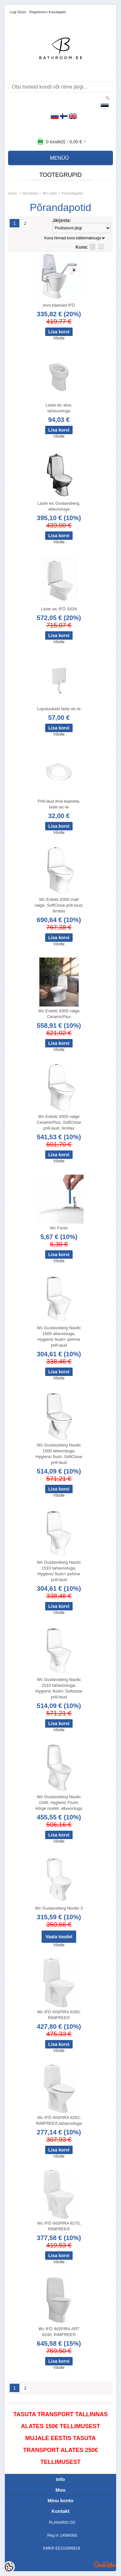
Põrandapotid (72, 193)
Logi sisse (18, 12)
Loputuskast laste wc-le (59, 708)
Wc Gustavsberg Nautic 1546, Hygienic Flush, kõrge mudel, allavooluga (58, 1802)
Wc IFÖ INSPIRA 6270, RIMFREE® (59, 2226)
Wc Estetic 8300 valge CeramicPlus (59, 1013)
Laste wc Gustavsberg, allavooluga (58, 506)
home (12, 193)
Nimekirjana (93, 247)
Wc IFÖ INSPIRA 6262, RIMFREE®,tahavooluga (59, 2120)
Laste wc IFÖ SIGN (59, 608)
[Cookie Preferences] (9, 2567)
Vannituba (30, 193)
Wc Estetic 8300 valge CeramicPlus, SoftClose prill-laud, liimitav (59, 1122)
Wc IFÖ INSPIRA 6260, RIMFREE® (59, 2014)
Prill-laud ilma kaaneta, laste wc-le (59, 804)
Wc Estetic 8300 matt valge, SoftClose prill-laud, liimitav (59, 905)
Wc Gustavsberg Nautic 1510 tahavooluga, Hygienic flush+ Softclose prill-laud (59, 1688)
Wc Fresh (59, 1228)
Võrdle (59, 338)
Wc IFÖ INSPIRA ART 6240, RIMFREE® (59, 2331)
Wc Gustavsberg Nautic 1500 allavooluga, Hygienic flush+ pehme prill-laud (59, 1336)
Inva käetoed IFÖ (59, 305)
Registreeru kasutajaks (47, 12)
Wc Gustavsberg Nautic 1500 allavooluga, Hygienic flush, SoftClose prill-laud (58, 1454)
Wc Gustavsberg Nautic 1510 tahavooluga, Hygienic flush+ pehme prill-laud (59, 1571)
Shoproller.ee (105, 2565)
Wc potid (49, 193)
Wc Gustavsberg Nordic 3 (59, 1908)
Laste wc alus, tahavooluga (58, 408)
